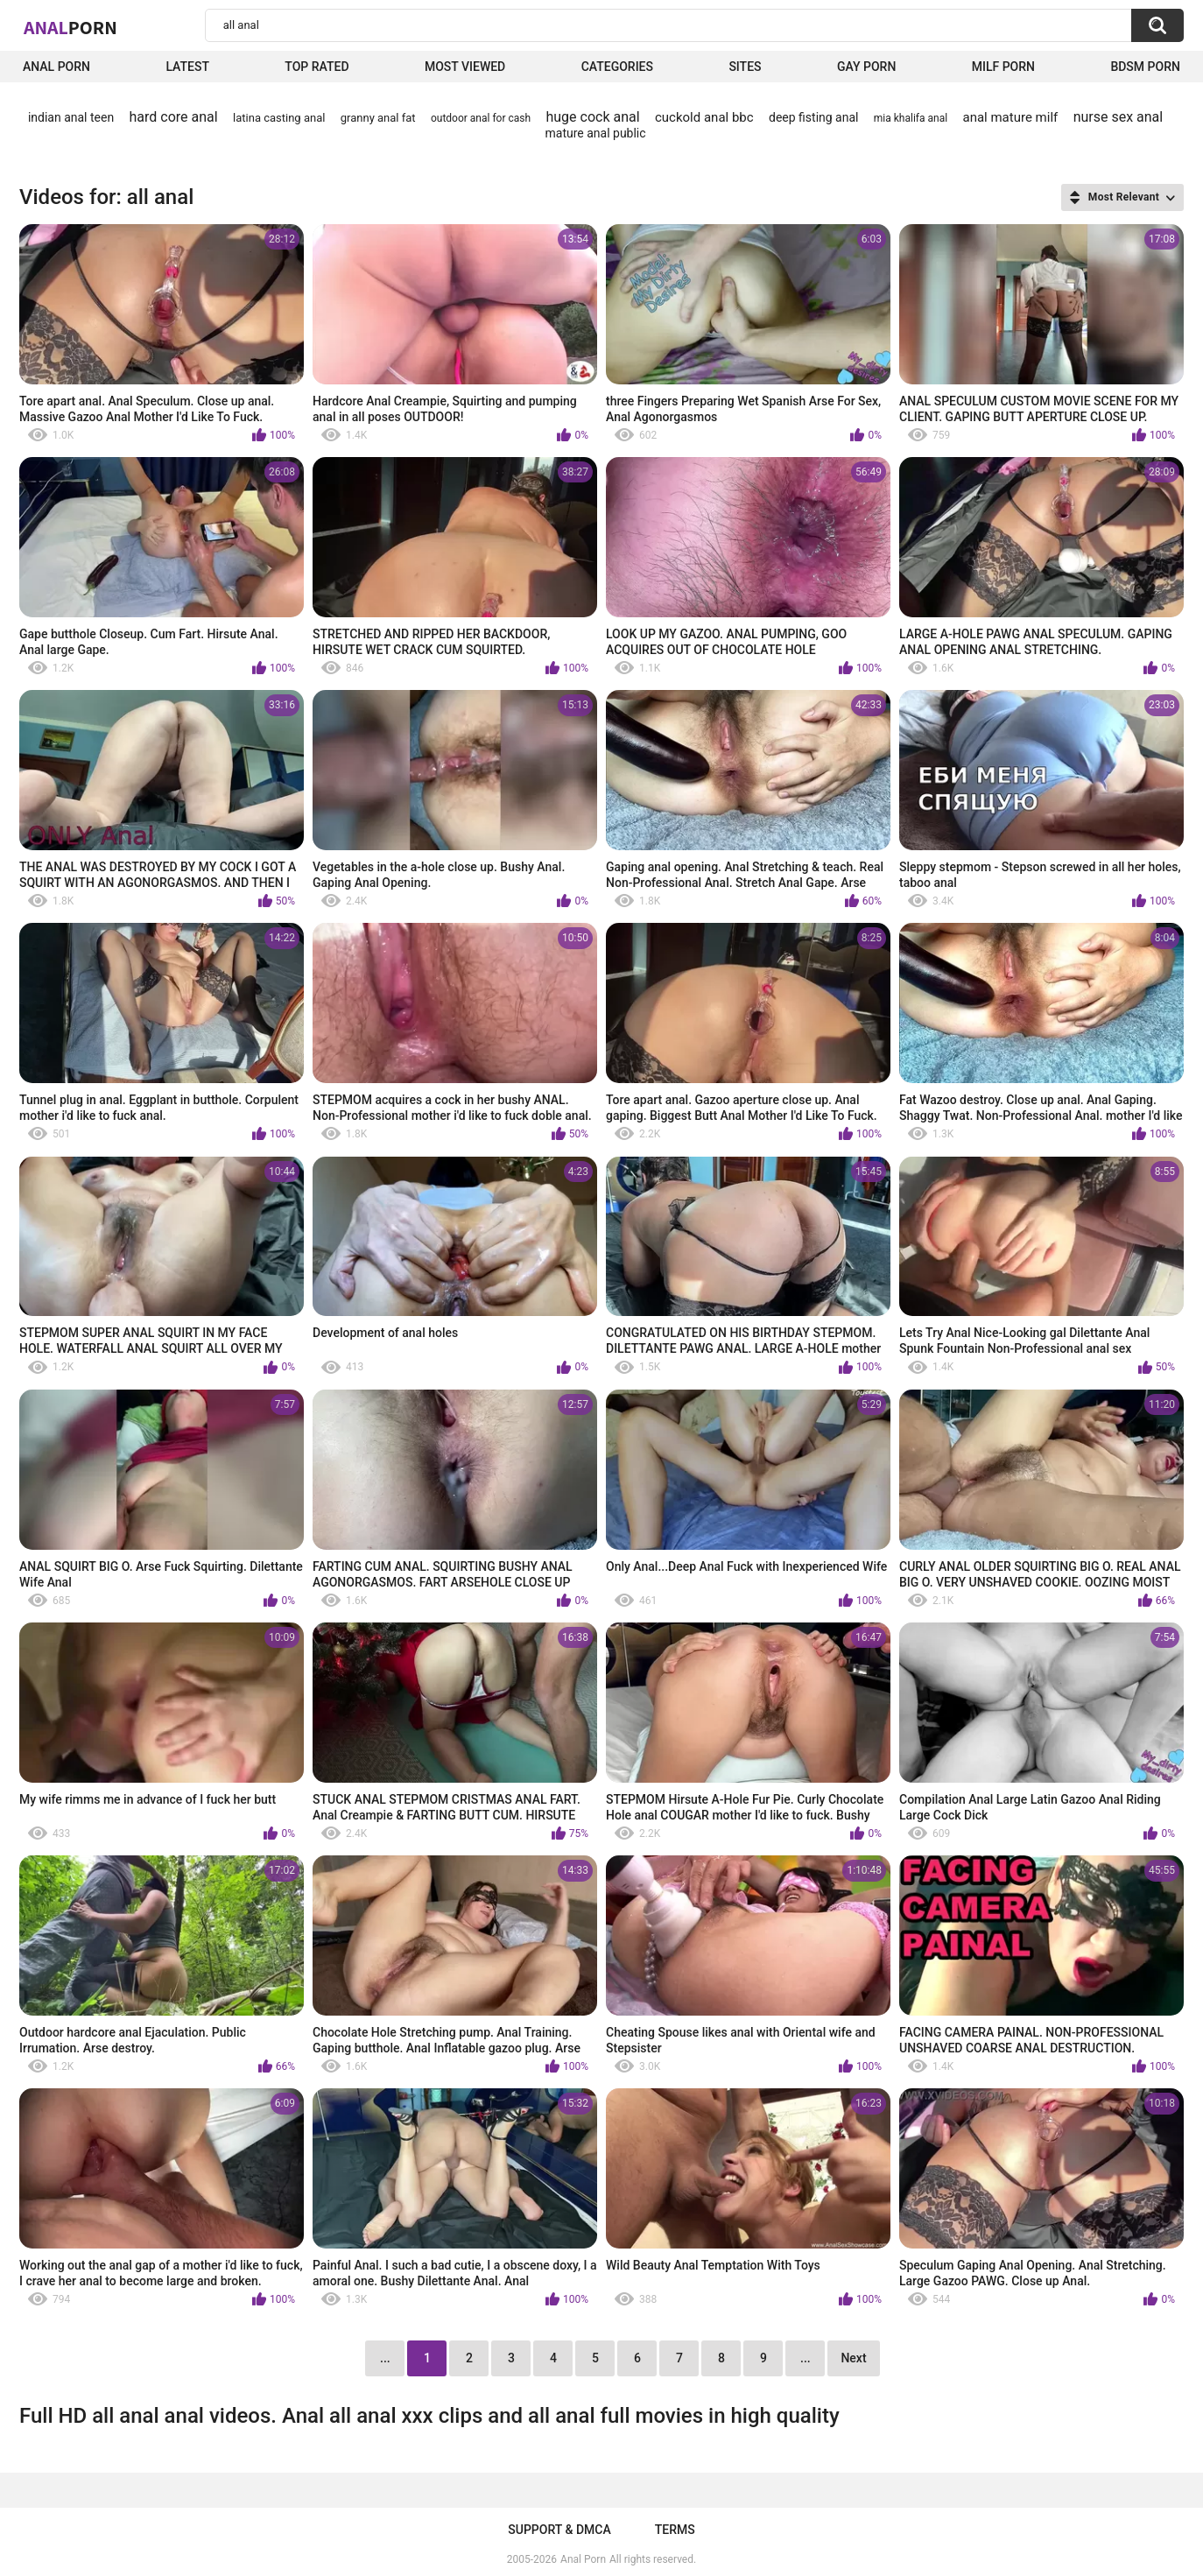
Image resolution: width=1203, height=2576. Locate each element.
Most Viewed (465, 67)
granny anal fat (378, 117)
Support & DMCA (559, 2530)
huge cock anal (592, 117)
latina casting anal (279, 117)
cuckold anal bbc (704, 117)
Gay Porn (866, 67)
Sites (744, 67)
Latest (187, 67)
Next (853, 2358)
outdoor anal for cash (481, 118)
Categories (617, 67)
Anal (70, 27)
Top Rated (316, 67)
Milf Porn (1003, 67)
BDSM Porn (1145, 67)
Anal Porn (56, 67)
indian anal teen (71, 117)
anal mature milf (1011, 117)
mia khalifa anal (910, 118)
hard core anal (174, 117)
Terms (675, 2530)
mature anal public (595, 133)
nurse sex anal (1118, 117)
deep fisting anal (813, 117)
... (805, 2358)
